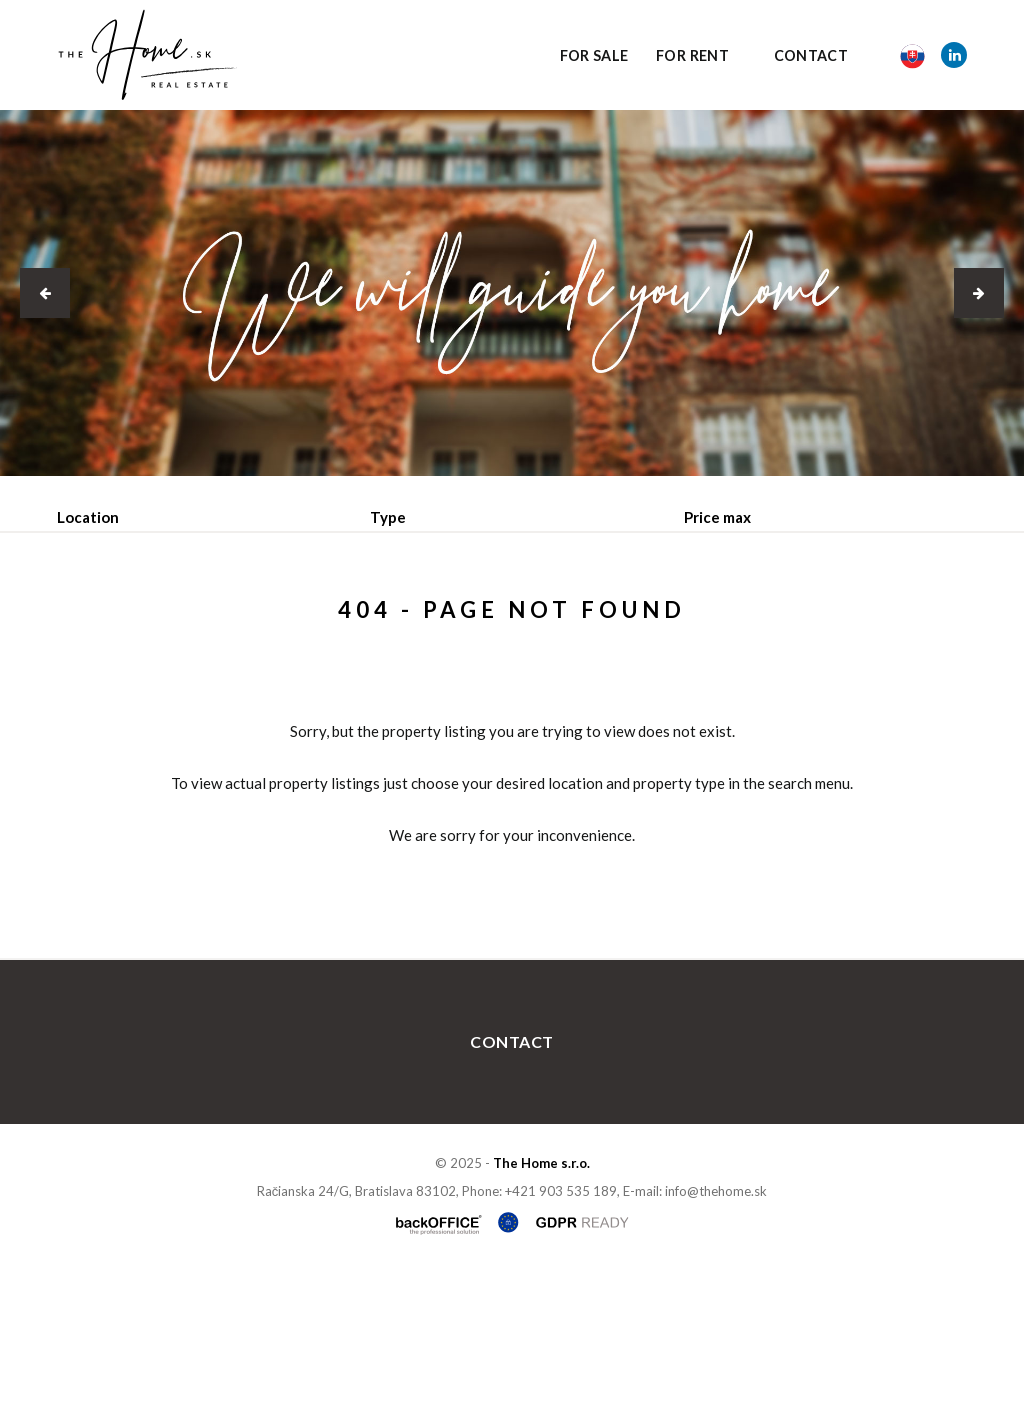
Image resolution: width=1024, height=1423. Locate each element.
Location (88, 517)
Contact (811, 55)
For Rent (692, 55)
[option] (512, 293)
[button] (45, 293)
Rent (208, 621)
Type (388, 517)
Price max (717, 517)
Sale (111, 621)
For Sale (594, 55)
